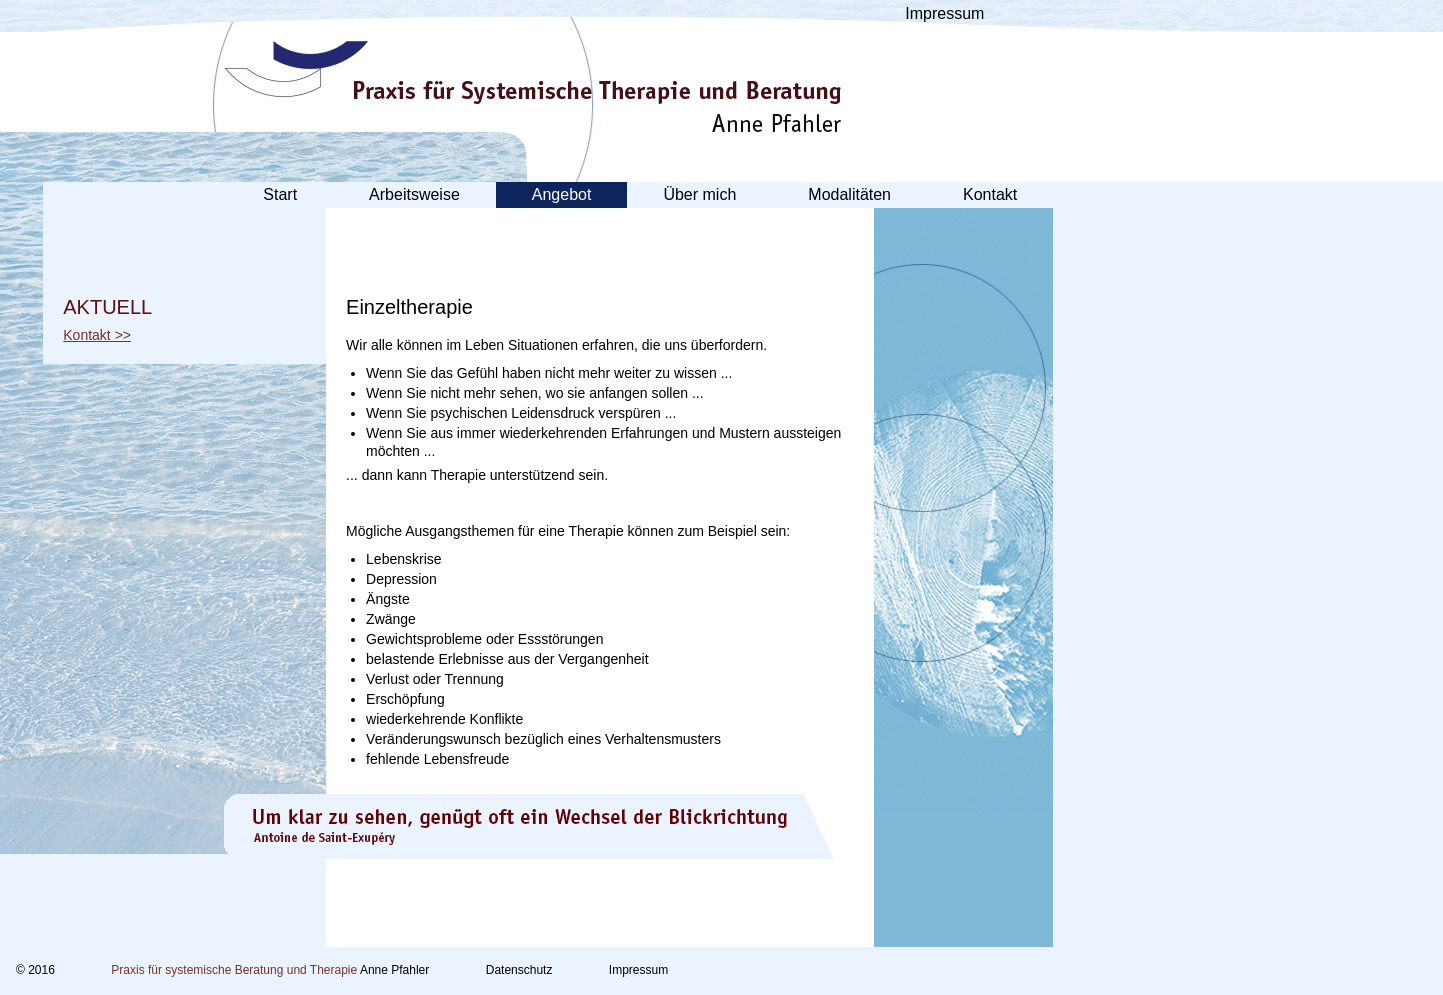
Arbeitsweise (414, 194)
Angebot (562, 194)
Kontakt (990, 194)
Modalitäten (849, 194)
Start (280, 194)
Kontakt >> (97, 335)
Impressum (944, 13)
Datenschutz (519, 970)
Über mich (699, 194)
